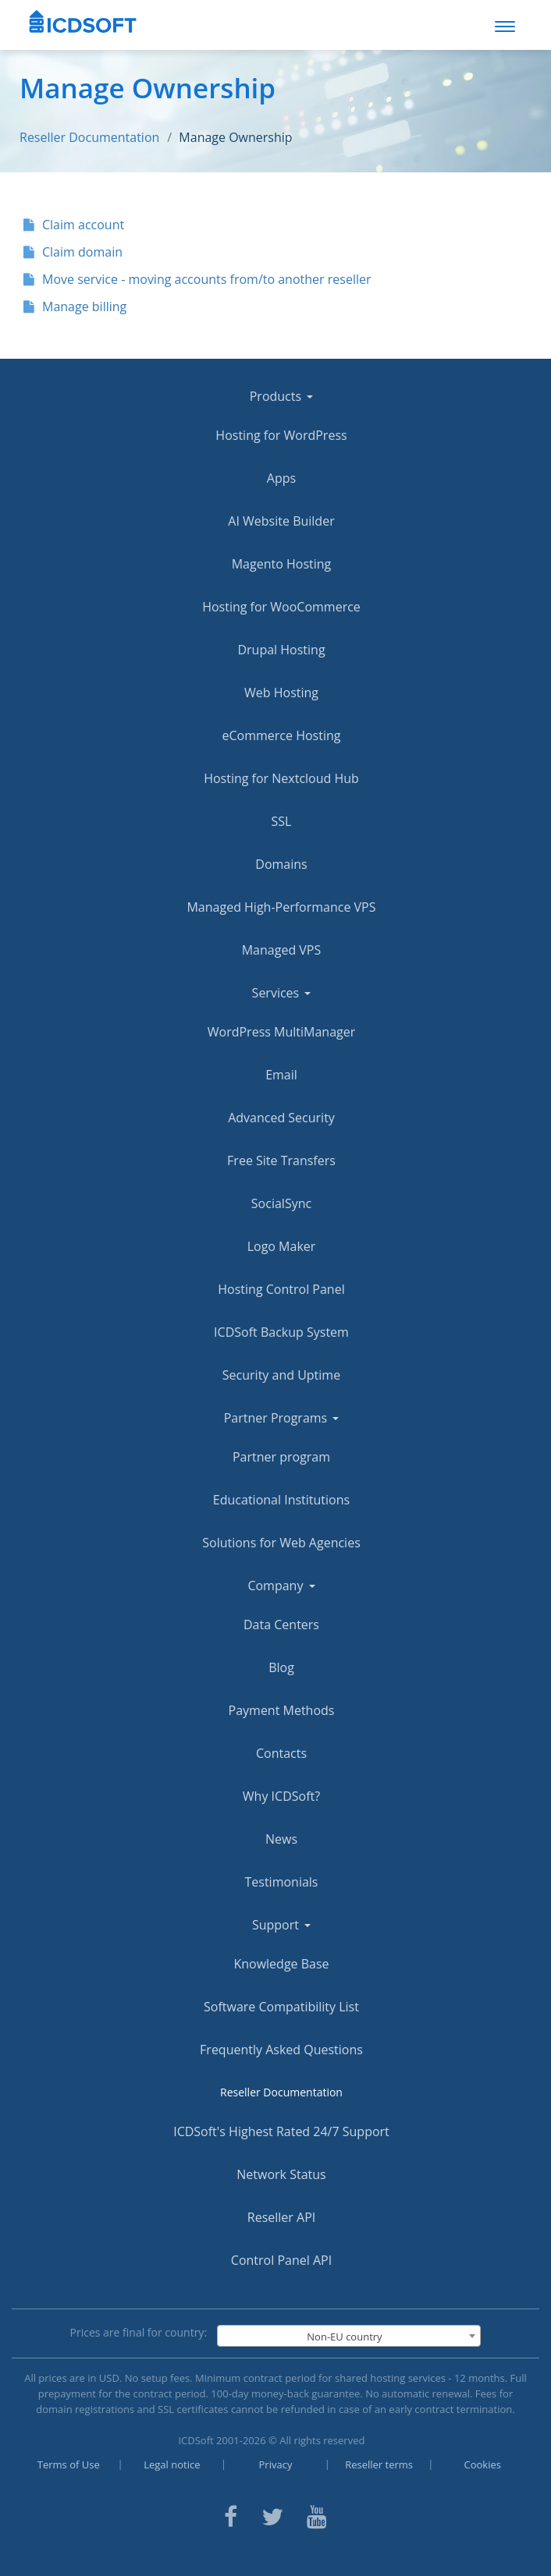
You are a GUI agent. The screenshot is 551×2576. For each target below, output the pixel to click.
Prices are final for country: (139, 2332)
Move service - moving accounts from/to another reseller (197, 279)
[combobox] (349, 2336)
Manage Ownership (235, 137)
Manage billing (74, 306)
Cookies (482, 2464)
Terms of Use (68, 2464)
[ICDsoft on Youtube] (317, 2514)
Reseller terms (379, 2464)
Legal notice (172, 2464)
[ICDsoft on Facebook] (230, 2514)
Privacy (276, 2464)
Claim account (73, 224)
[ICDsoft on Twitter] (272, 2514)
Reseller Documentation (89, 137)
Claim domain (73, 251)
